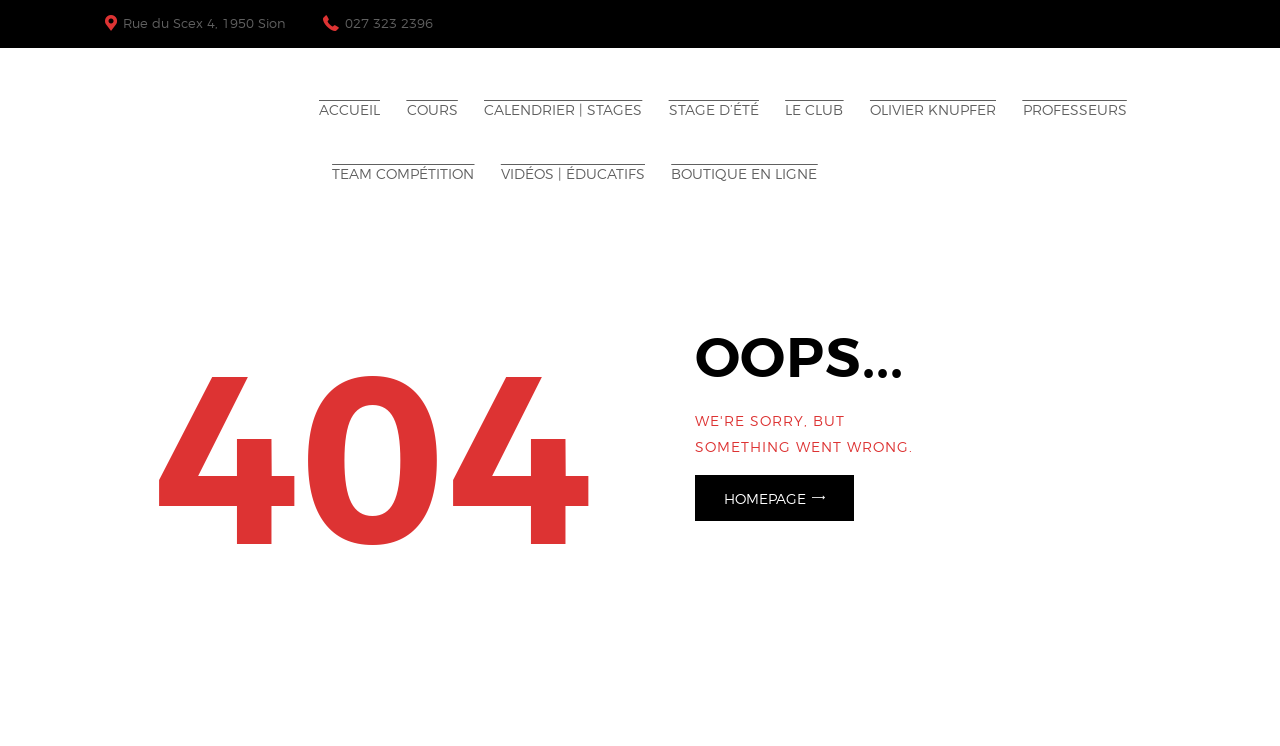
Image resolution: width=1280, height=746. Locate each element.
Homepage (765, 498)
